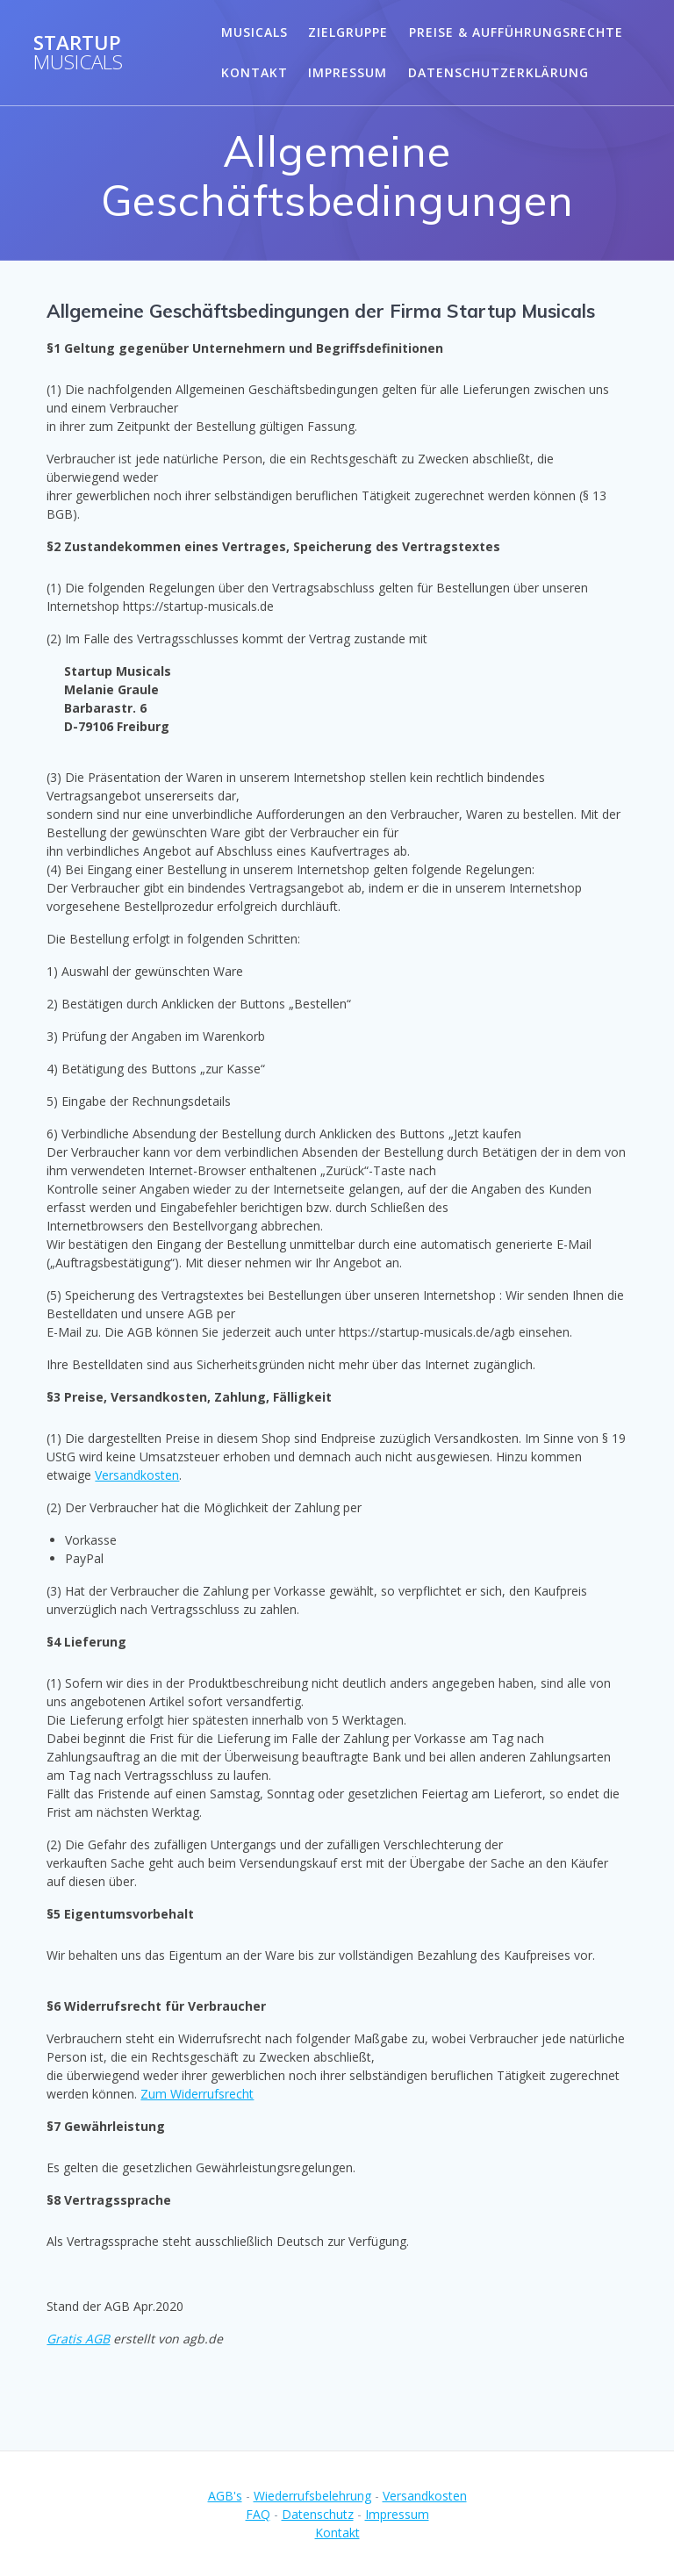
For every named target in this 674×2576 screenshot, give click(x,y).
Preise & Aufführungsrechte (516, 32)
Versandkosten (137, 1475)
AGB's (225, 2495)
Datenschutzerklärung (498, 72)
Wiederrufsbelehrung (312, 2495)
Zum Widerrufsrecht (197, 2093)
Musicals (254, 32)
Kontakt (254, 72)
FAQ (258, 2514)
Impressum (347, 72)
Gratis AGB (78, 2338)
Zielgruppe (348, 32)
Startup (78, 53)
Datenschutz (318, 2514)
